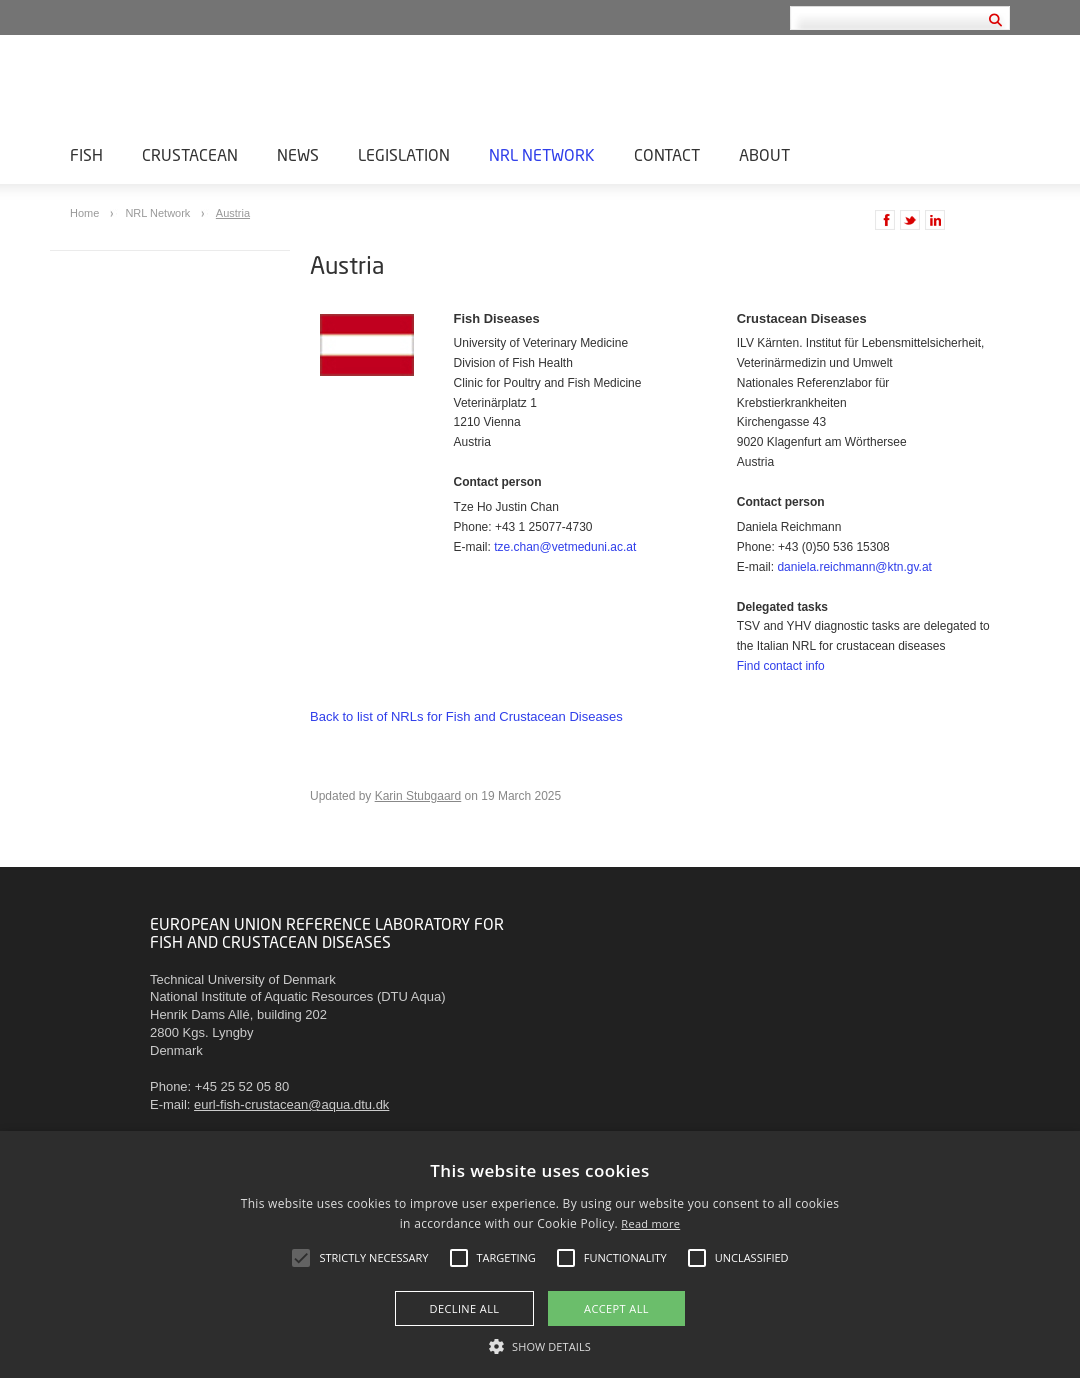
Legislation (404, 154)
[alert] (540, 1254)
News (298, 154)
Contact (667, 154)
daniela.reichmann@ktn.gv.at (854, 567)
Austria (233, 213)
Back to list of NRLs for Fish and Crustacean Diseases (466, 716)
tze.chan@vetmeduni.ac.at (565, 547)
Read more (650, 1223)
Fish (86, 154)
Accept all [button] (616, 1308)
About (764, 154)
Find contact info (781, 666)
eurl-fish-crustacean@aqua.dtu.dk (291, 1104)
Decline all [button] (465, 1308)
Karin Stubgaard (418, 796)
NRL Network (542, 154)
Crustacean (190, 154)
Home (86, 213)
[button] (540, 1345)
